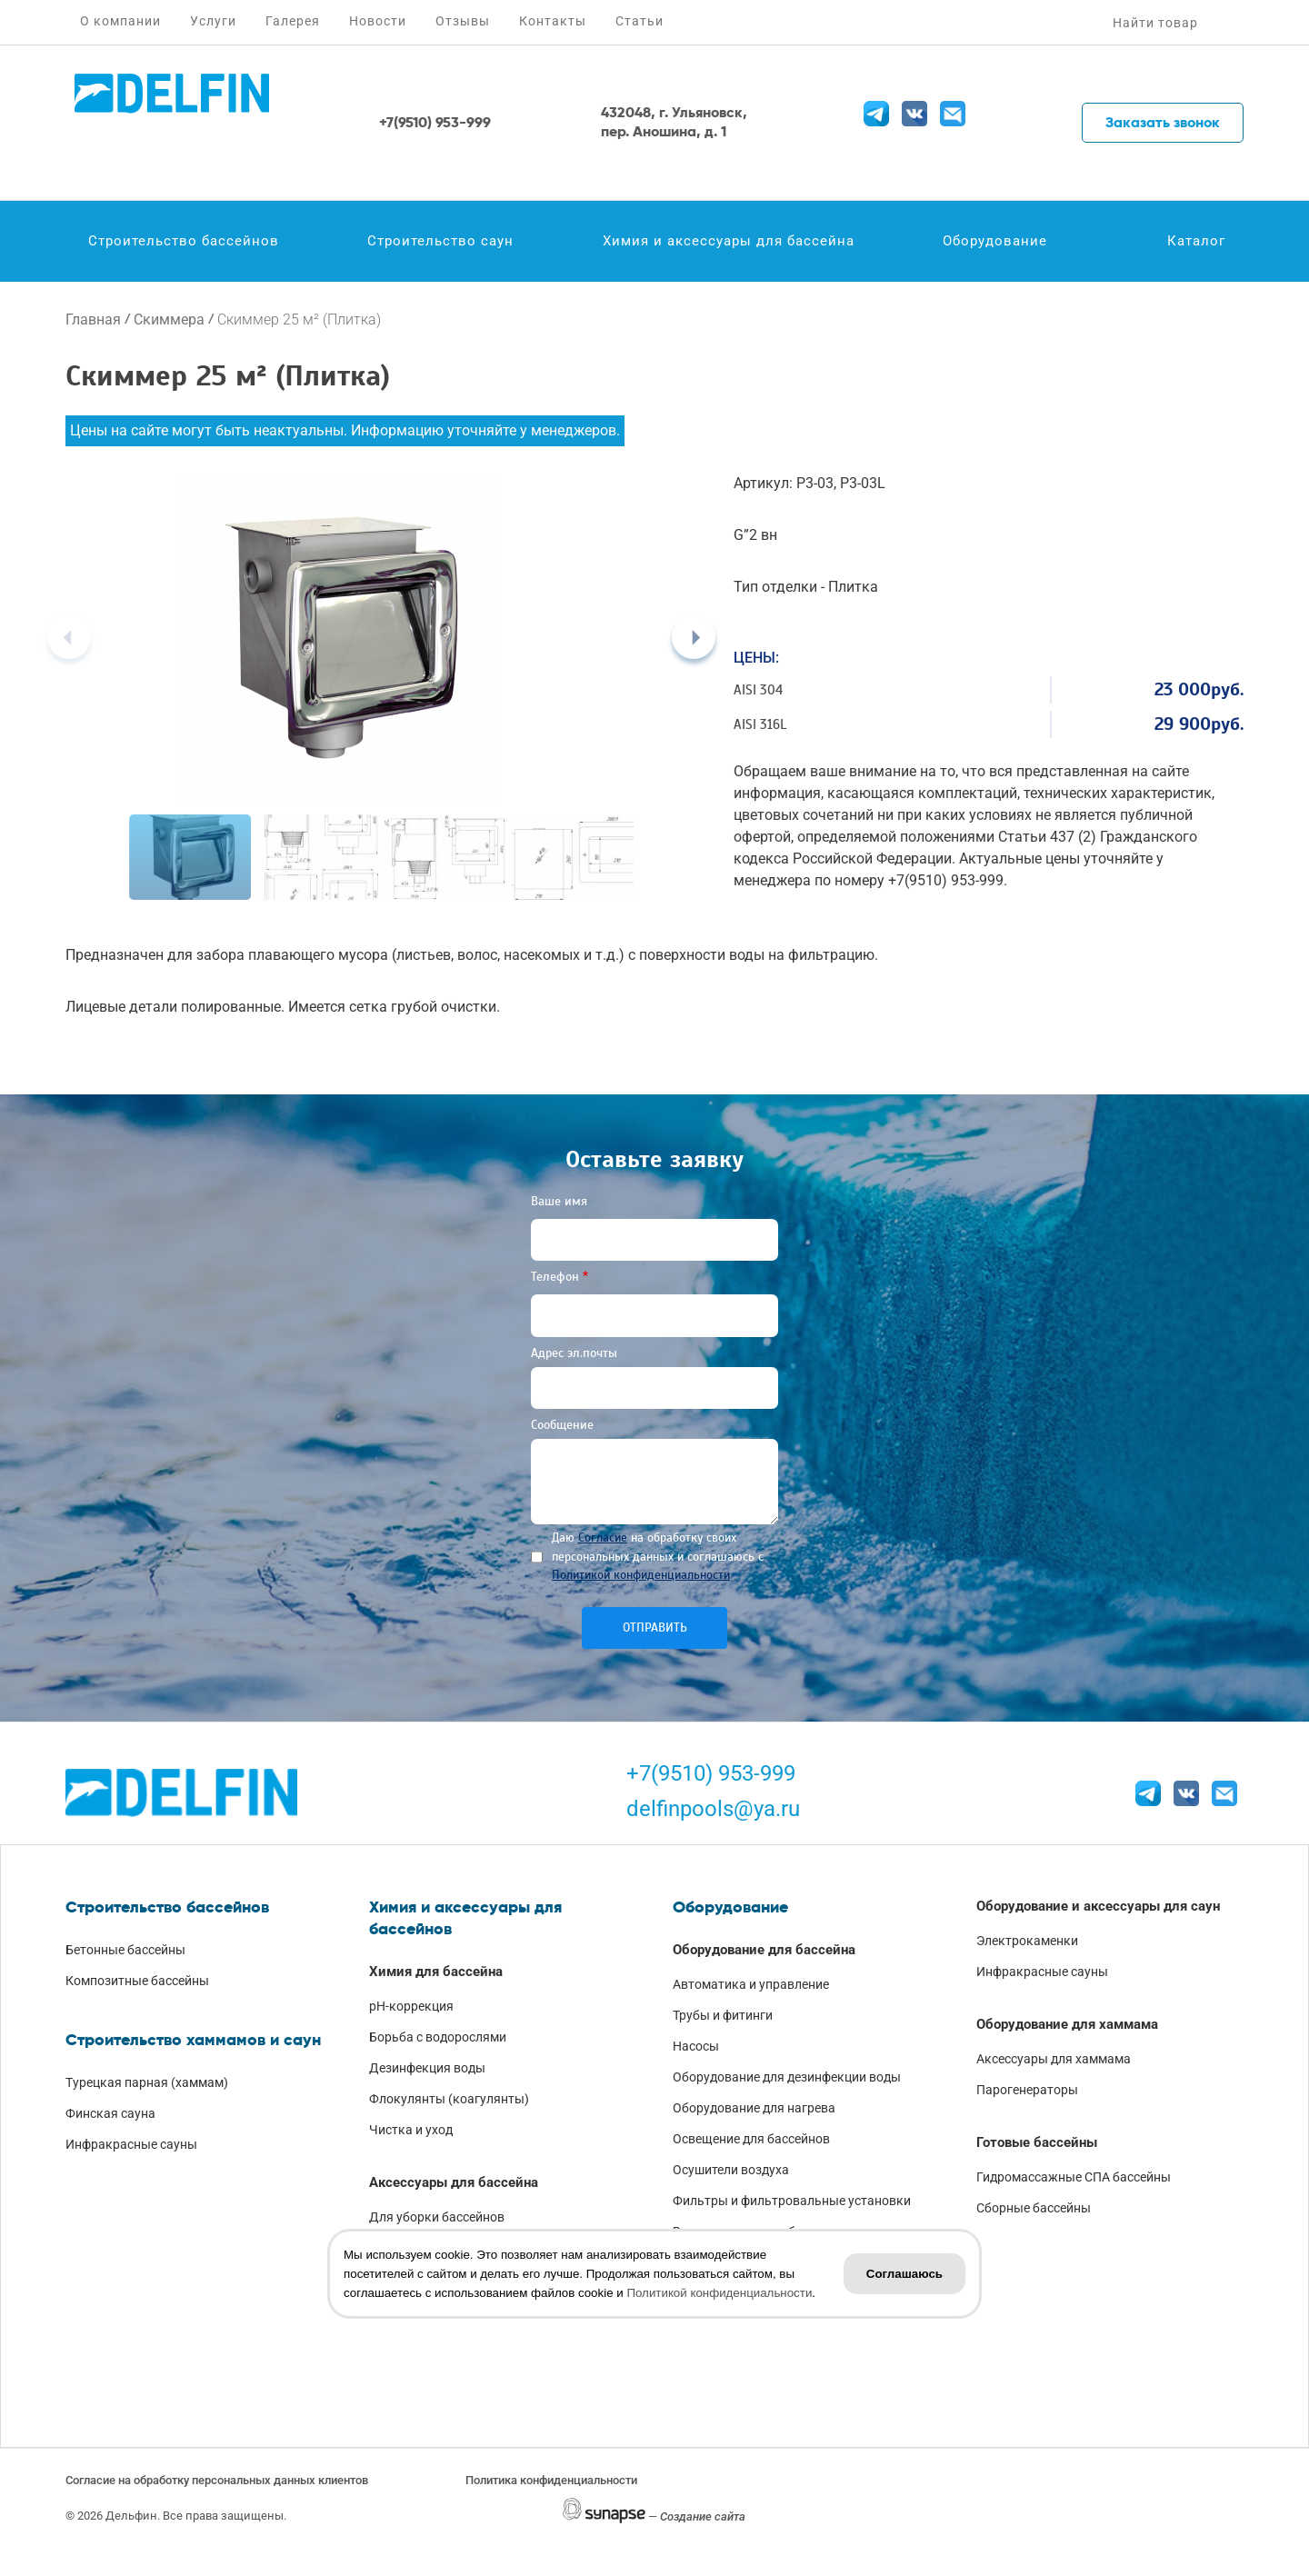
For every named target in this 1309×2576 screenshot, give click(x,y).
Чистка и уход (411, 2129)
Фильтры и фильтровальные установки (792, 2200)
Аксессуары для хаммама (1053, 2059)
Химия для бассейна (436, 1971)
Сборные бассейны (1033, 2208)
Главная (93, 319)
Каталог (1196, 241)
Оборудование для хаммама (1067, 2024)
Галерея (292, 21)
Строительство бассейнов (183, 241)
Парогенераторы (1027, 2089)
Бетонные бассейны (125, 1949)
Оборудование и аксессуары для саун (1098, 1906)
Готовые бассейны (1036, 2142)
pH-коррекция (411, 2006)
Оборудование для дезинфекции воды (787, 2077)
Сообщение (562, 1425)
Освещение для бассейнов (751, 2139)
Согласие (602, 1537)
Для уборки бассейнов (437, 2217)
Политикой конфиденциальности (641, 1575)
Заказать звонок (1162, 122)
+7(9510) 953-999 (710, 1773)
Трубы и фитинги (723, 2015)
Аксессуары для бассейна (453, 2182)
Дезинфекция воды (427, 2068)
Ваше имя (559, 1201)
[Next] (693, 637)
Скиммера (169, 319)
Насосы (696, 2046)
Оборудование (995, 241)
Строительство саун (440, 241)
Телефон (555, 1276)
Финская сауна (110, 2113)
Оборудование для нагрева (754, 2108)
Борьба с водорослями (437, 2037)
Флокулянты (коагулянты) (449, 2099)
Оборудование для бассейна (764, 1950)
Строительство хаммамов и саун (193, 2040)
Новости (377, 21)
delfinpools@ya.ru (713, 1809)
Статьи (639, 21)
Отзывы (462, 21)
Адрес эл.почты (574, 1353)
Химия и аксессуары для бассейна (728, 241)
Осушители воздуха (731, 2169)
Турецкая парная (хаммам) (146, 2082)
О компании (120, 21)
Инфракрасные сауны (131, 2144)
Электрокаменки (1027, 1940)
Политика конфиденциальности (551, 2480)
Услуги (213, 21)
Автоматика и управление (751, 1984)
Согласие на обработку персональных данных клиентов (216, 2480)
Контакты (552, 21)
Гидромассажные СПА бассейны (1073, 2177)
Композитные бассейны (137, 1980)
